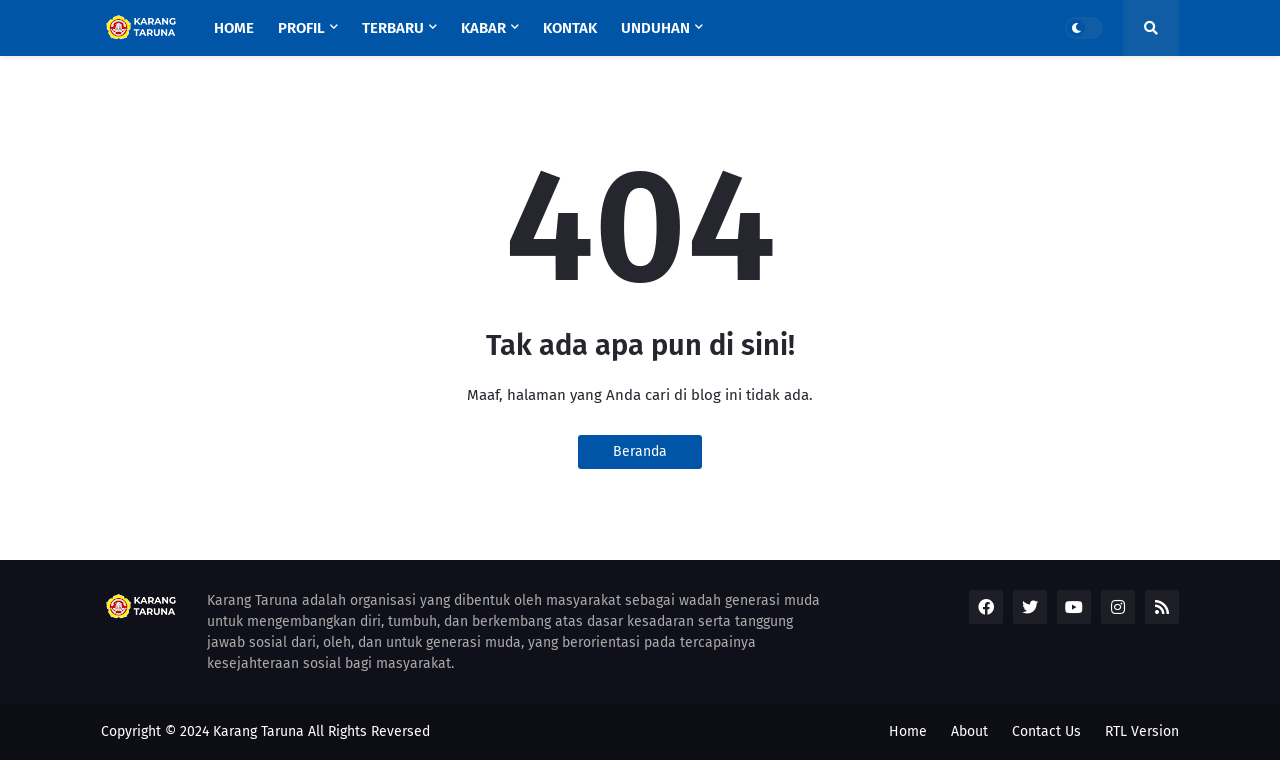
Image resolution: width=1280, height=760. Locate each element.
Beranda (640, 451)
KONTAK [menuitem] (570, 28)
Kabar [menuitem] (483, 28)
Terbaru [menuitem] (393, 28)
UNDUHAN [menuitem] (655, 28)
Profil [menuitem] (301, 28)
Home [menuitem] (234, 28)
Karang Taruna (258, 731)
